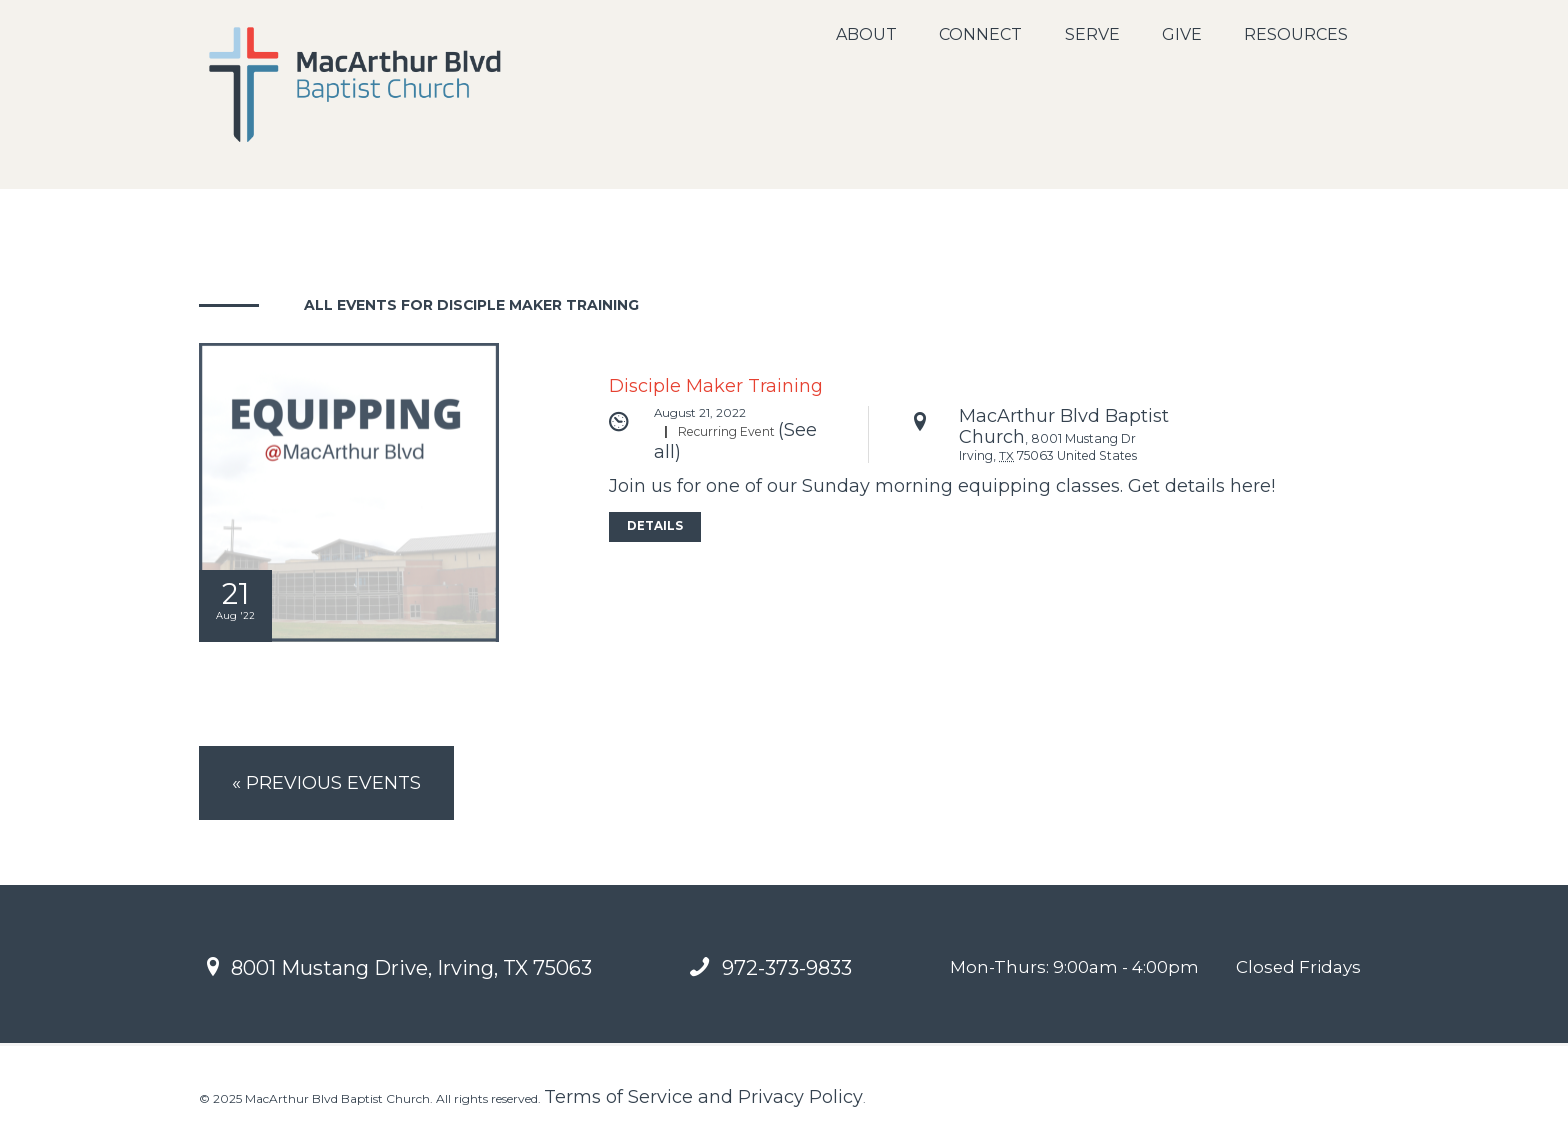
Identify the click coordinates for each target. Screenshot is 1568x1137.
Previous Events (332, 784)
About (866, 34)
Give (1182, 34)
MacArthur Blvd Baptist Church (1064, 428)
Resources (1296, 34)
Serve (1092, 34)
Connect (980, 34)
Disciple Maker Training (716, 386)
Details (656, 528)
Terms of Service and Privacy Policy (703, 1101)
